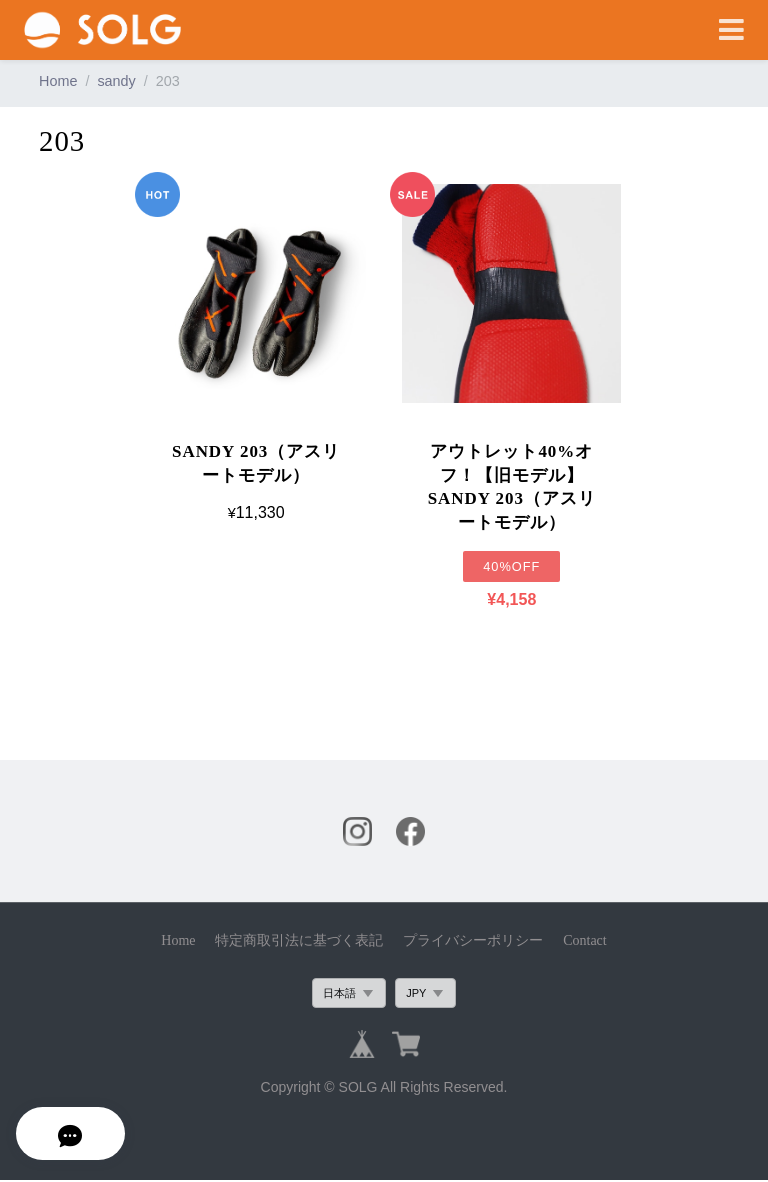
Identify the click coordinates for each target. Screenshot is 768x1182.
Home (58, 81)
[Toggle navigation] (731, 30)
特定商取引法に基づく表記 (299, 941)
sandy (116, 81)
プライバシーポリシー (473, 941)
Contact (585, 941)
